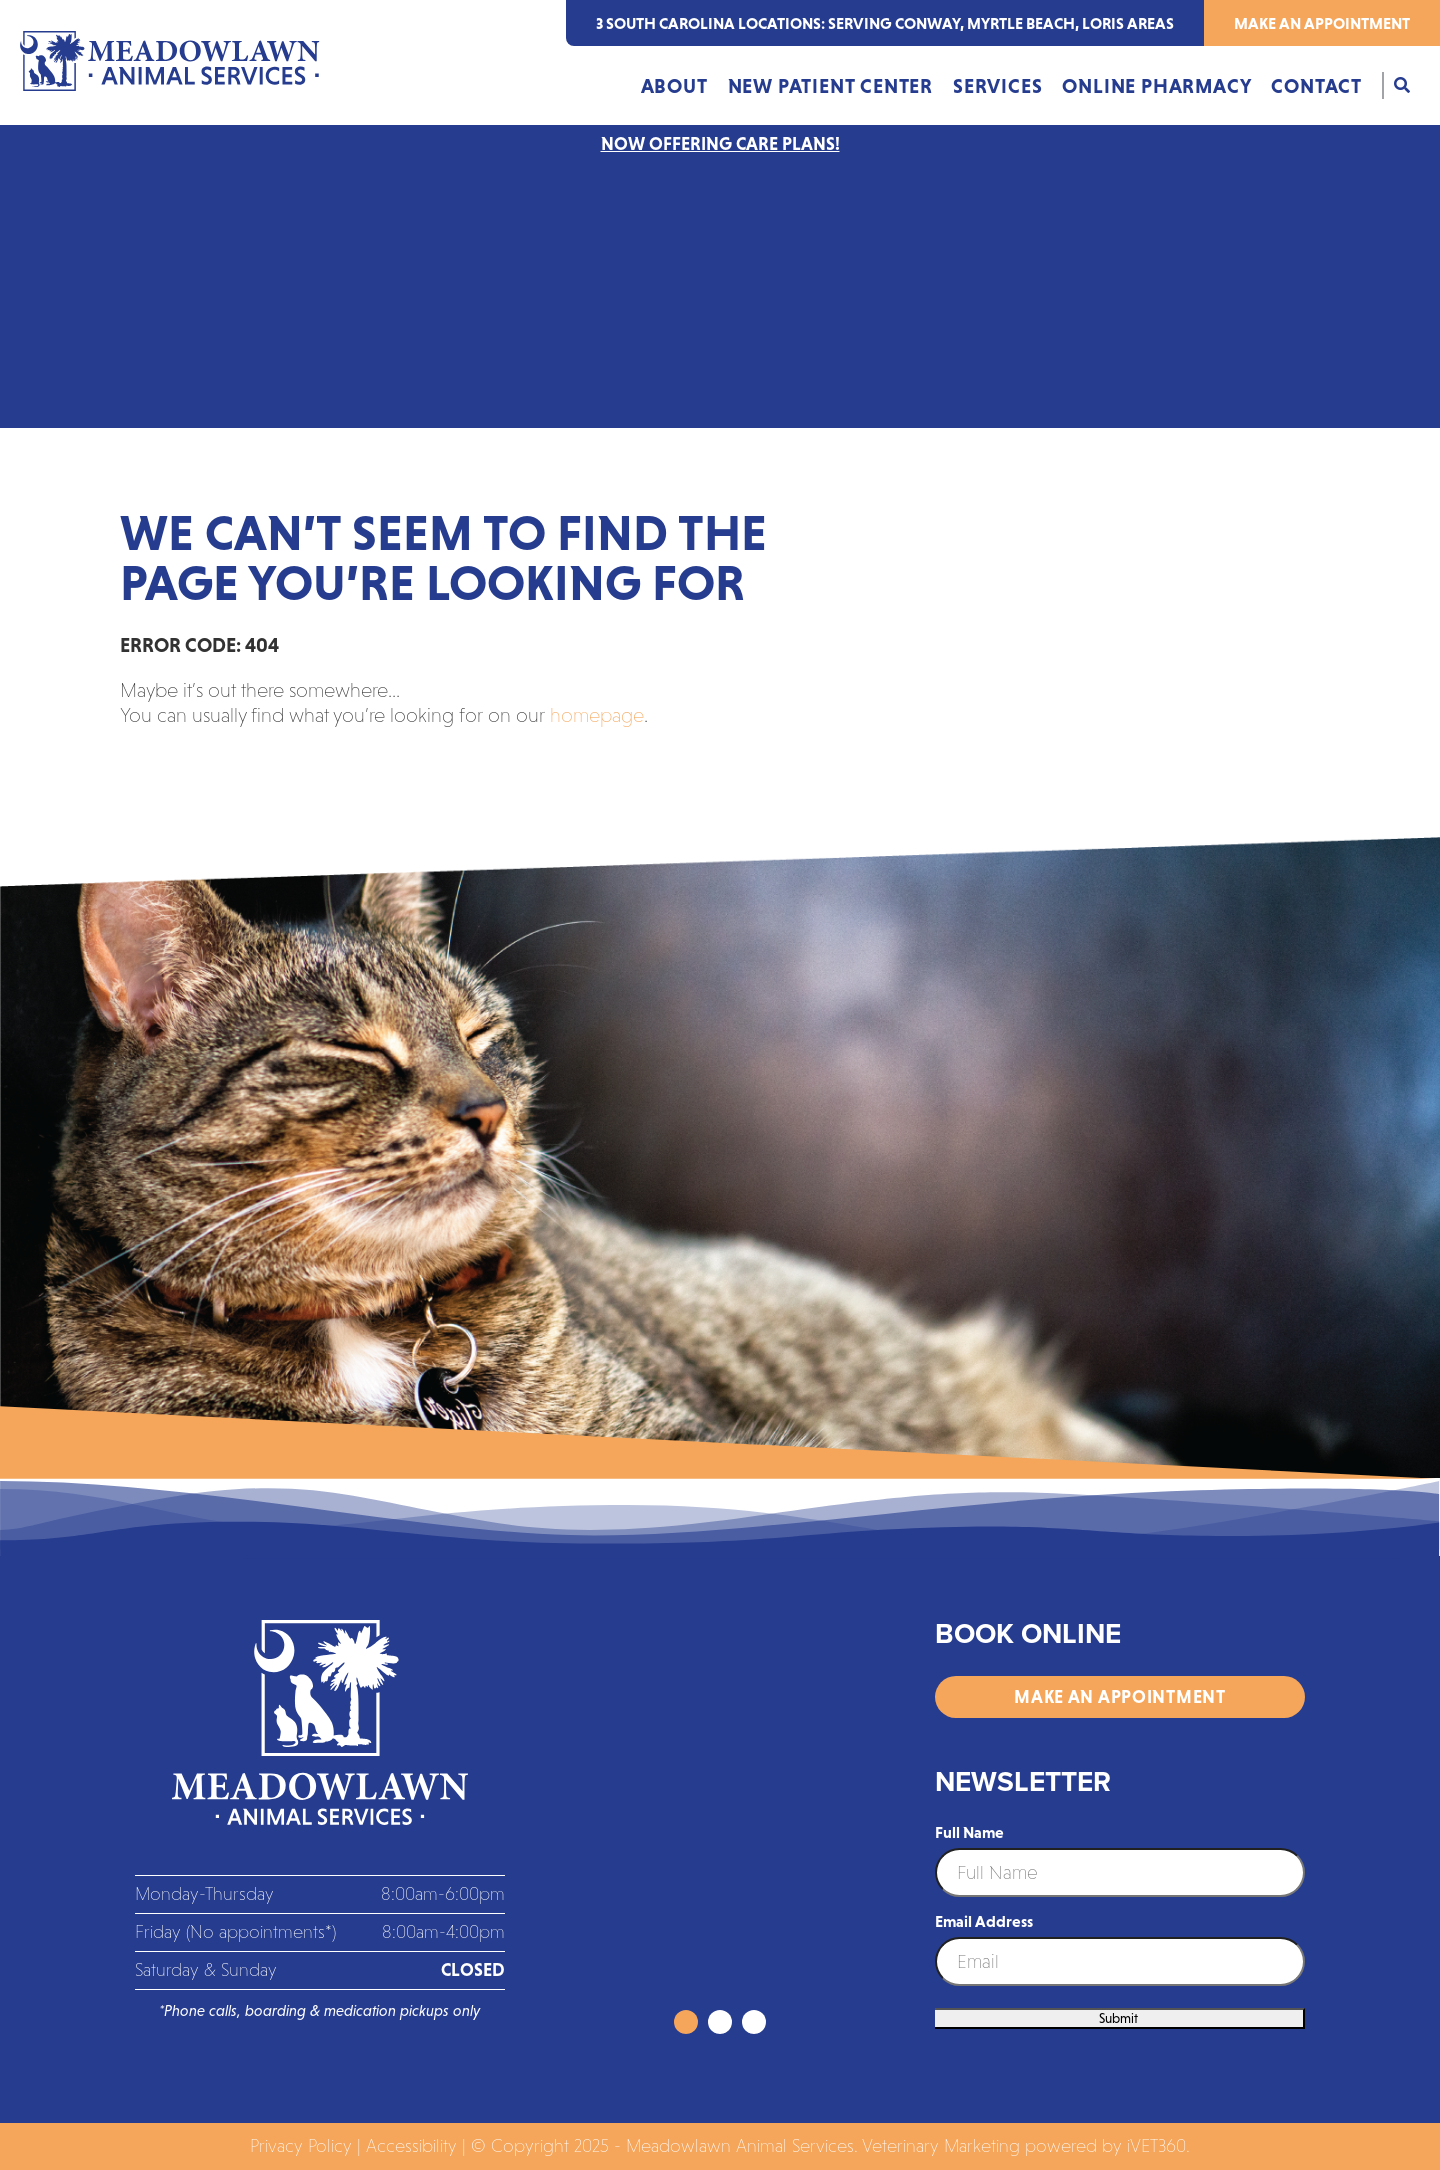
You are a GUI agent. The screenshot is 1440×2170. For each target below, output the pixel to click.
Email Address (984, 1921)
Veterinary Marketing (941, 2146)
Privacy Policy (301, 2146)
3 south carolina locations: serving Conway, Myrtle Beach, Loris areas (885, 23)
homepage (597, 715)
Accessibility (411, 2146)
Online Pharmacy (1156, 86)
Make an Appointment (1322, 23)
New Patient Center (830, 86)
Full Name (969, 1832)
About (674, 86)
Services (997, 86)
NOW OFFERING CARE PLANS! (720, 144)
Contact (1316, 86)
